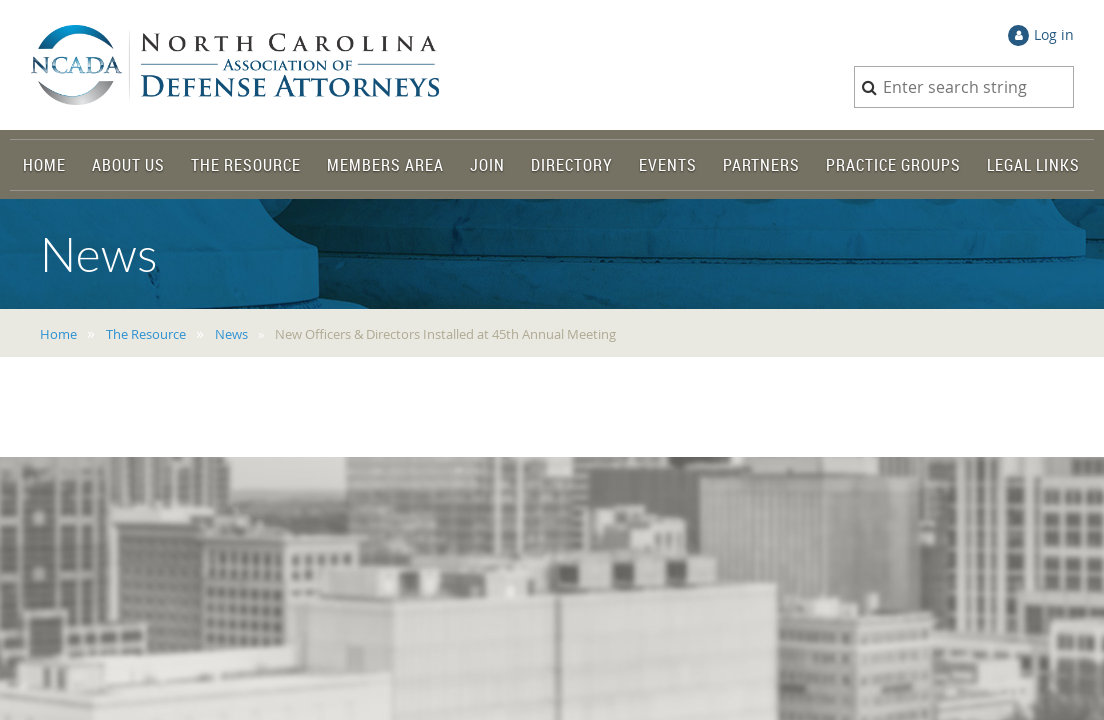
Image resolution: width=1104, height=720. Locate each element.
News (231, 334)
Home (58, 334)
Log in (1054, 34)
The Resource (146, 334)
